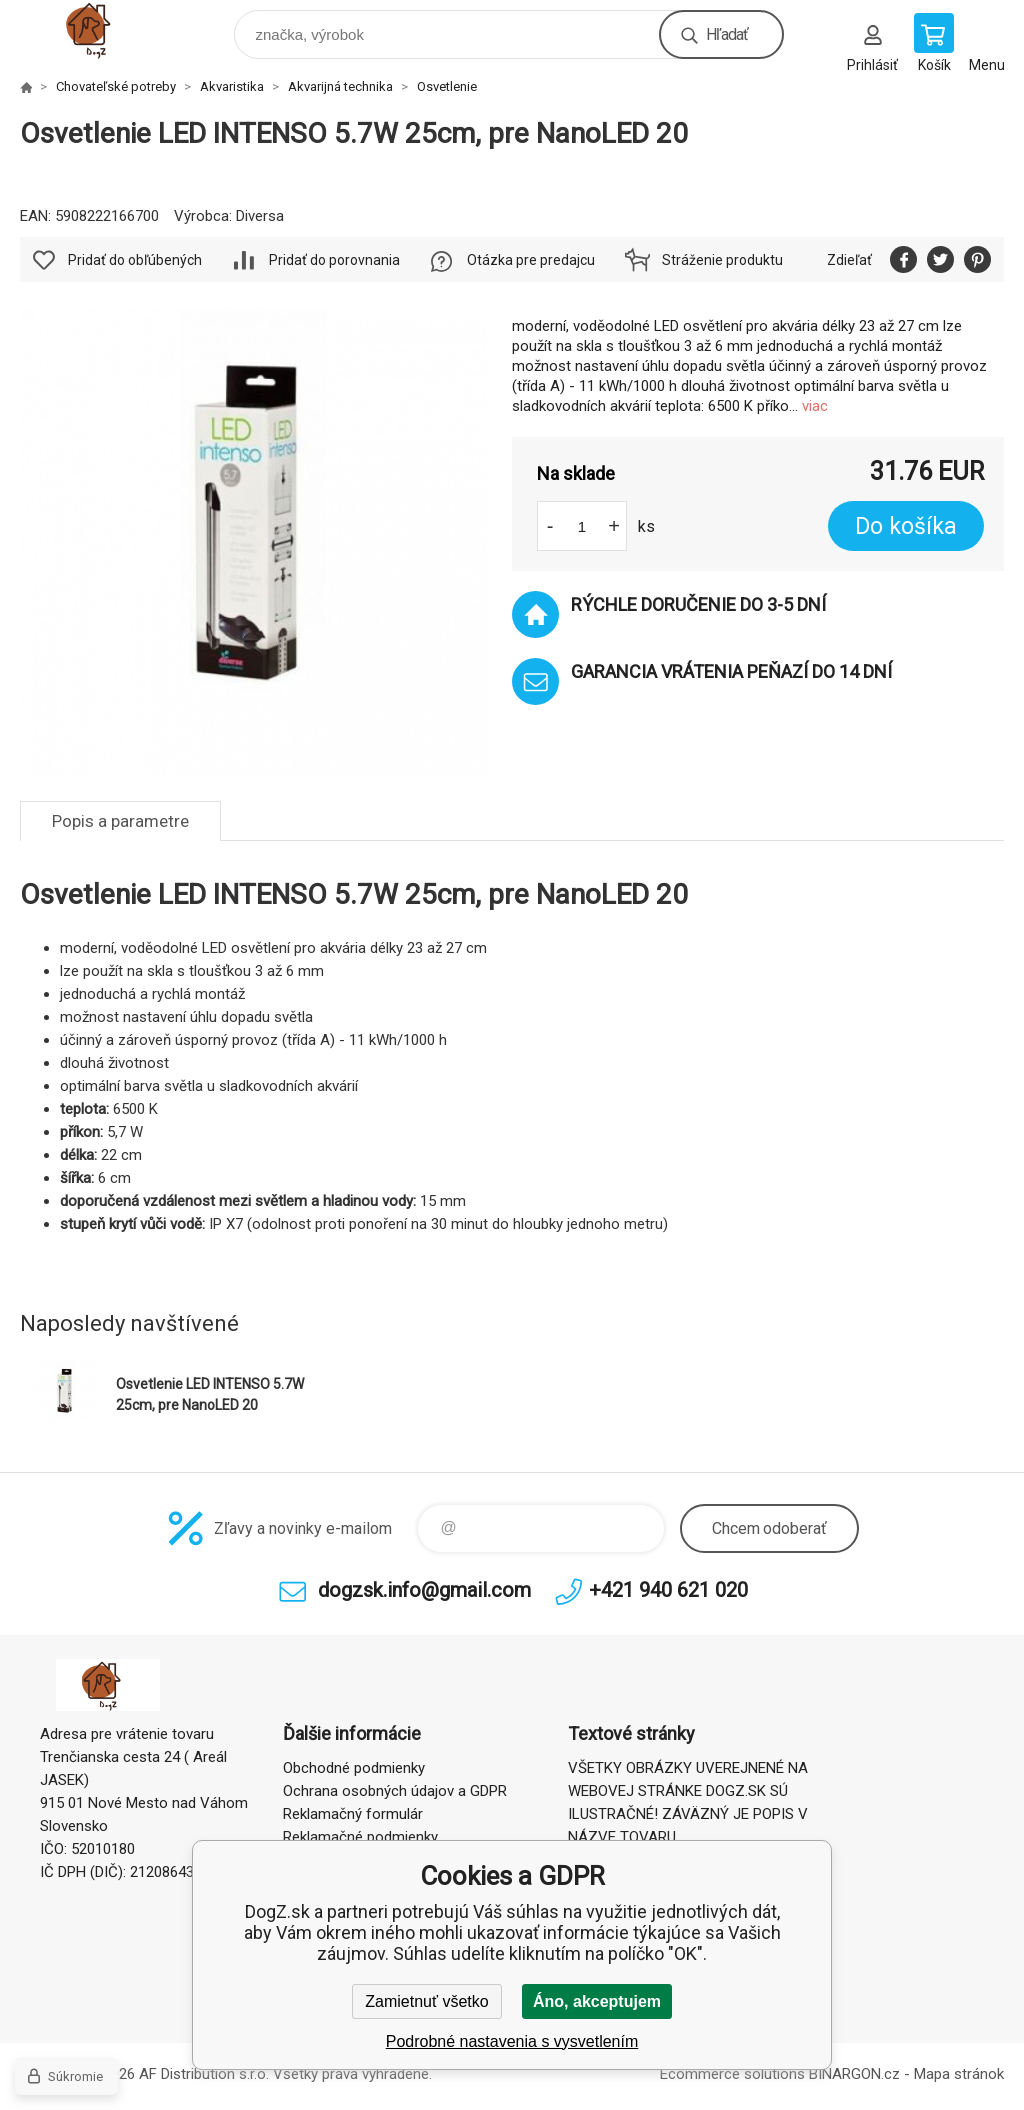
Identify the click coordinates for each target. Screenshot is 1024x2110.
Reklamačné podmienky (360, 1837)
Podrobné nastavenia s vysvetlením (512, 2041)
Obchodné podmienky (354, 1768)
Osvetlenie (447, 86)
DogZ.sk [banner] (108, 29)
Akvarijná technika (340, 86)
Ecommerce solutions (732, 2074)
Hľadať (727, 34)
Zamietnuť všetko (426, 2001)
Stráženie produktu (722, 260)
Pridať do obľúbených (135, 260)
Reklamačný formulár (353, 1814)
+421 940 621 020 (668, 1590)
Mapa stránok (959, 2074)
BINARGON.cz (854, 2074)
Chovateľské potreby (116, 86)
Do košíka (906, 526)
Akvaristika (232, 86)
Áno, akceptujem (597, 2001)
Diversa (260, 216)
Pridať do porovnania (334, 260)
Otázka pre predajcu (531, 260)
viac (815, 406)
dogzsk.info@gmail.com (424, 1590)
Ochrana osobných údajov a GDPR (395, 1791)
